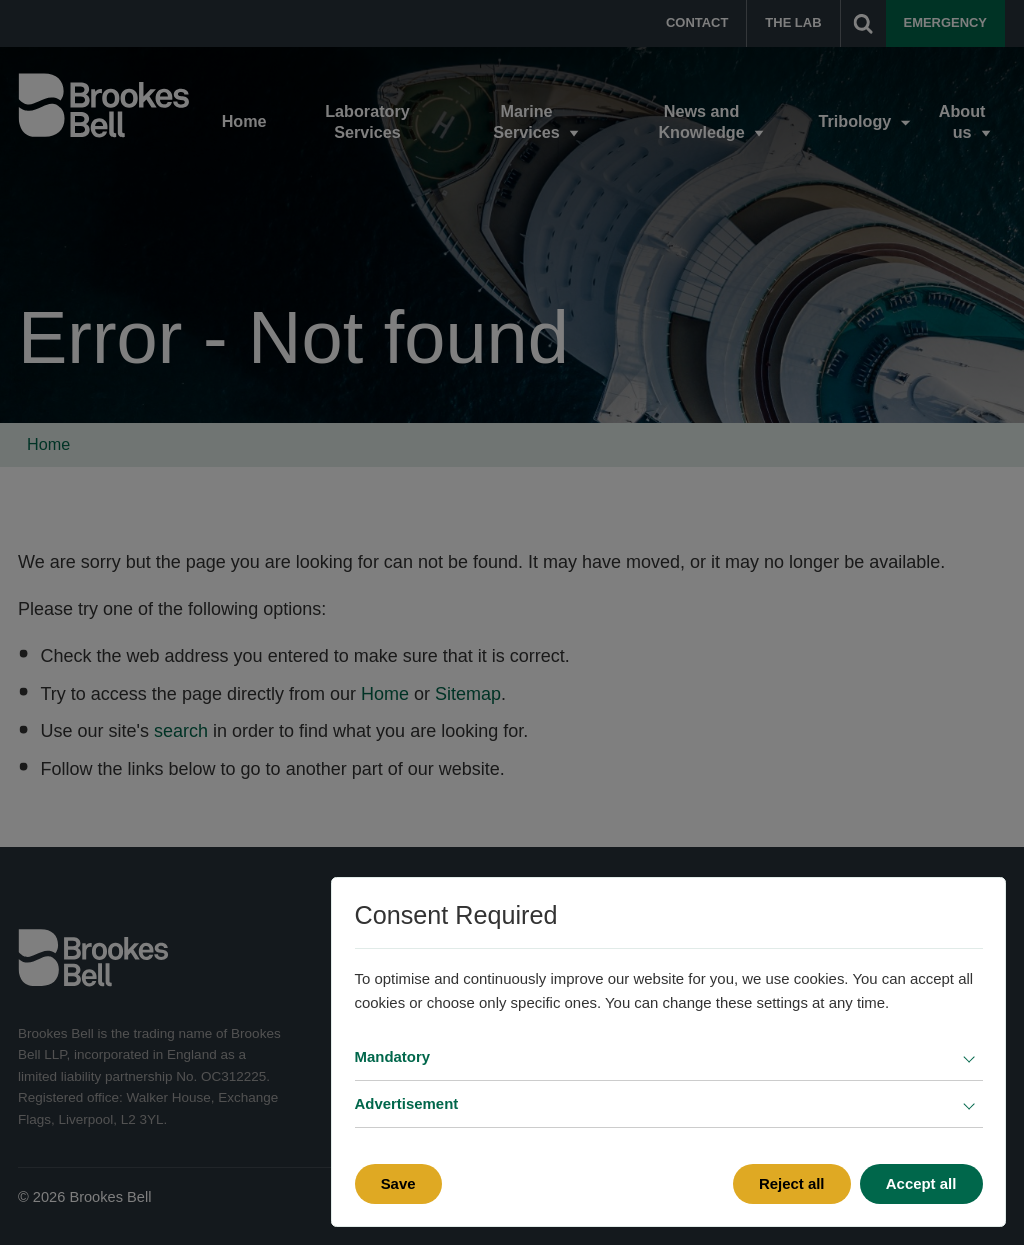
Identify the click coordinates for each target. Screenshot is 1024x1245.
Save (398, 1183)
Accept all (921, 1183)
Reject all (792, 1183)
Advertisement (407, 1103)
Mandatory (393, 1056)
